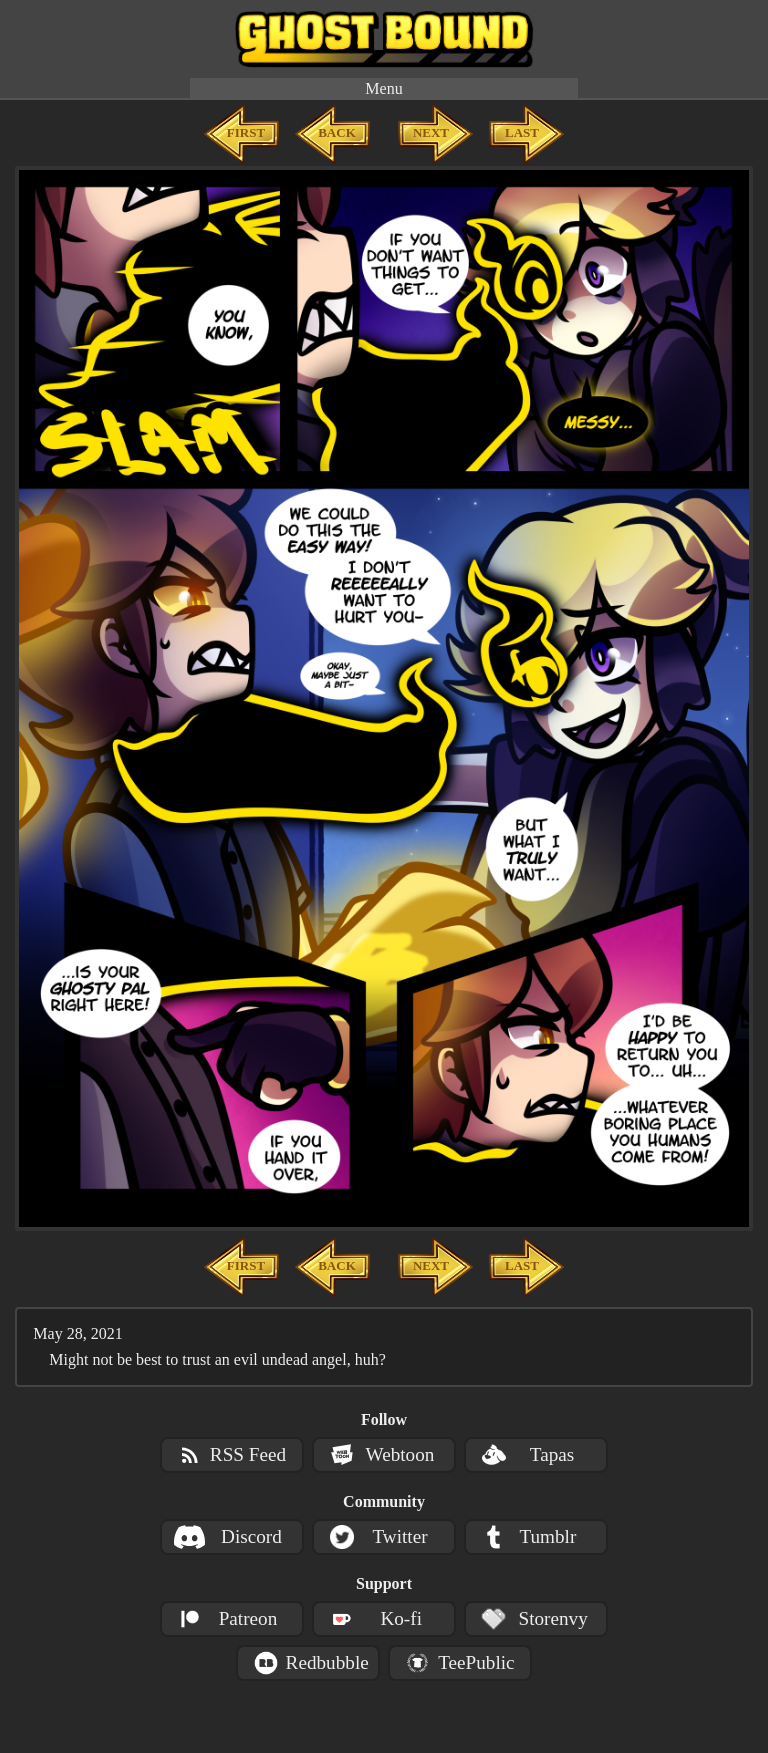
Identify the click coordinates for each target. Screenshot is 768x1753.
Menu (383, 88)
